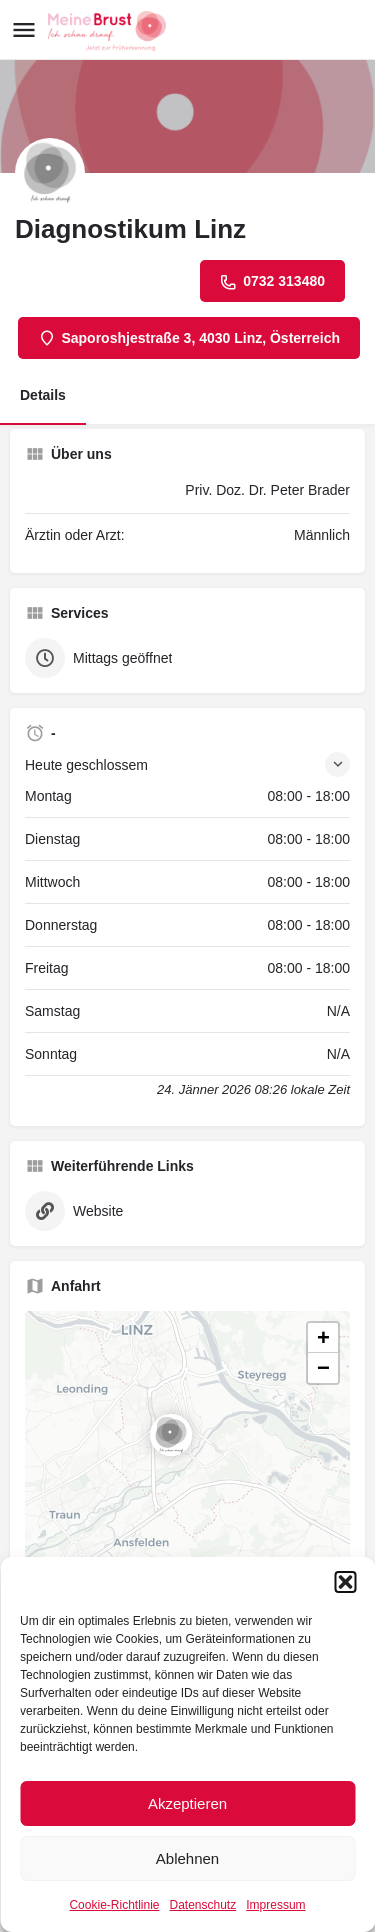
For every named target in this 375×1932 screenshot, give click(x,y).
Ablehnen (187, 1858)
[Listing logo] (50, 173)
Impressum (275, 1905)
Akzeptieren (187, 1803)
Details (43, 395)
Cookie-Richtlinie (114, 1905)
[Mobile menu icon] (24, 31)
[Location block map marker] (171, 1435)
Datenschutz (203, 1905)
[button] (345, 1582)
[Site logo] (109, 31)
